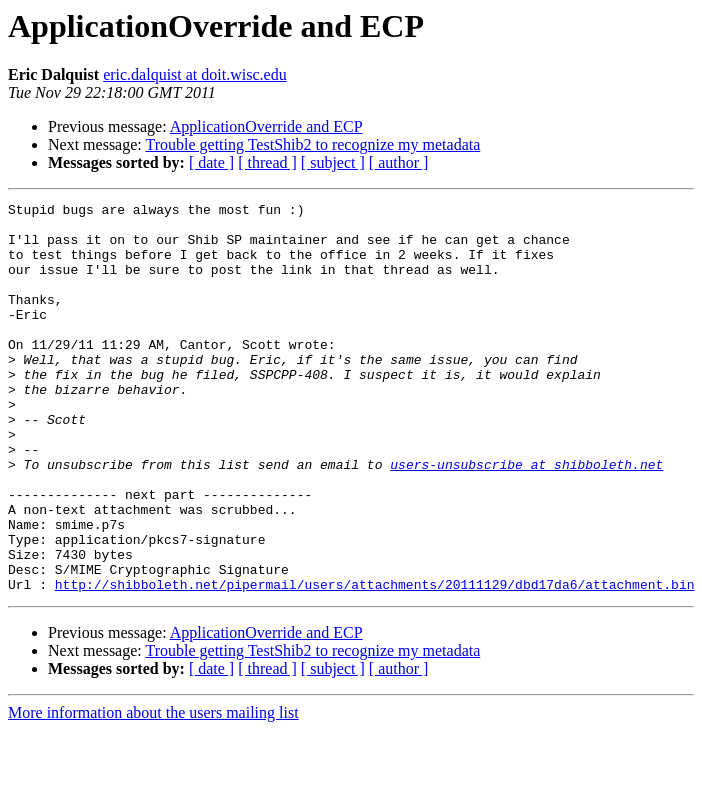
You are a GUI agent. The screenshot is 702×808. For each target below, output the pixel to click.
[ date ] (211, 162)
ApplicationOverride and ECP (266, 126)
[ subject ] (333, 162)
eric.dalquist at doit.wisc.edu (195, 74)
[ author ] (399, 162)
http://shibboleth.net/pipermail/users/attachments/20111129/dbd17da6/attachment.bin (375, 662)
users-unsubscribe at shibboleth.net (526, 518)
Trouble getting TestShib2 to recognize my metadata (312, 144)
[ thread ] (267, 162)
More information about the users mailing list (153, 790)
